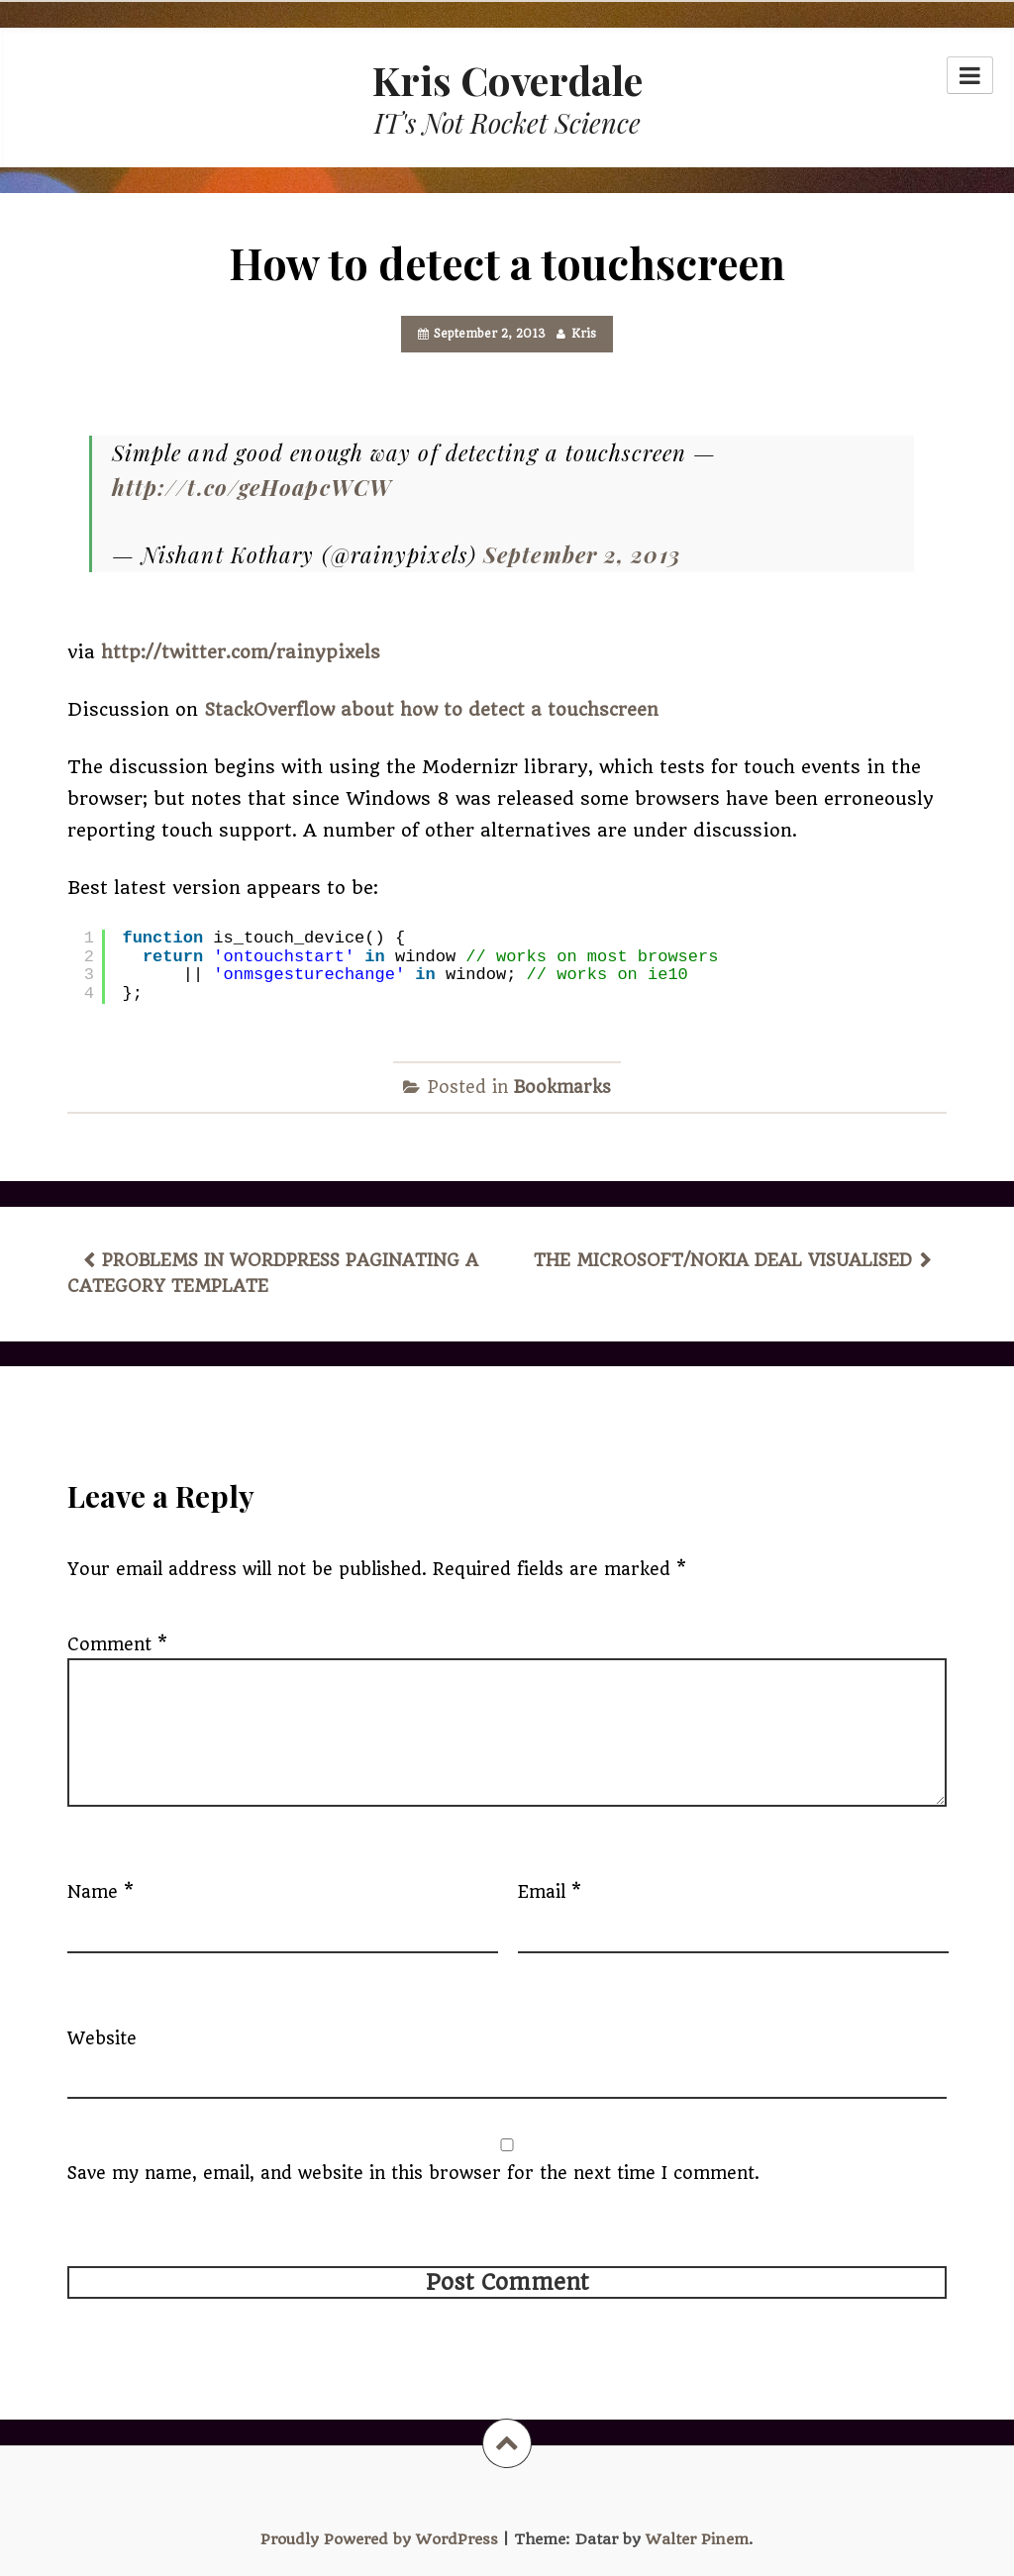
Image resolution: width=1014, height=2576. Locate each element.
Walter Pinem (697, 2539)
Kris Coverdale (507, 79)
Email (549, 1892)
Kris (583, 334)
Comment (117, 1644)
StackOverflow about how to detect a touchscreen (431, 709)
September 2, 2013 (581, 554)
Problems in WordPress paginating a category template (272, 1273)
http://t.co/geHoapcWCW (252, 487)
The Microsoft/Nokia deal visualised (723, 1260)
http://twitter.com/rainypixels (240, 652)
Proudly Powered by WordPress (379, 2539)
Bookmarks (562, 1087)
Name (100, 1892)
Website (102, 2038)
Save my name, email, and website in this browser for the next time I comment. (413, 2173)
